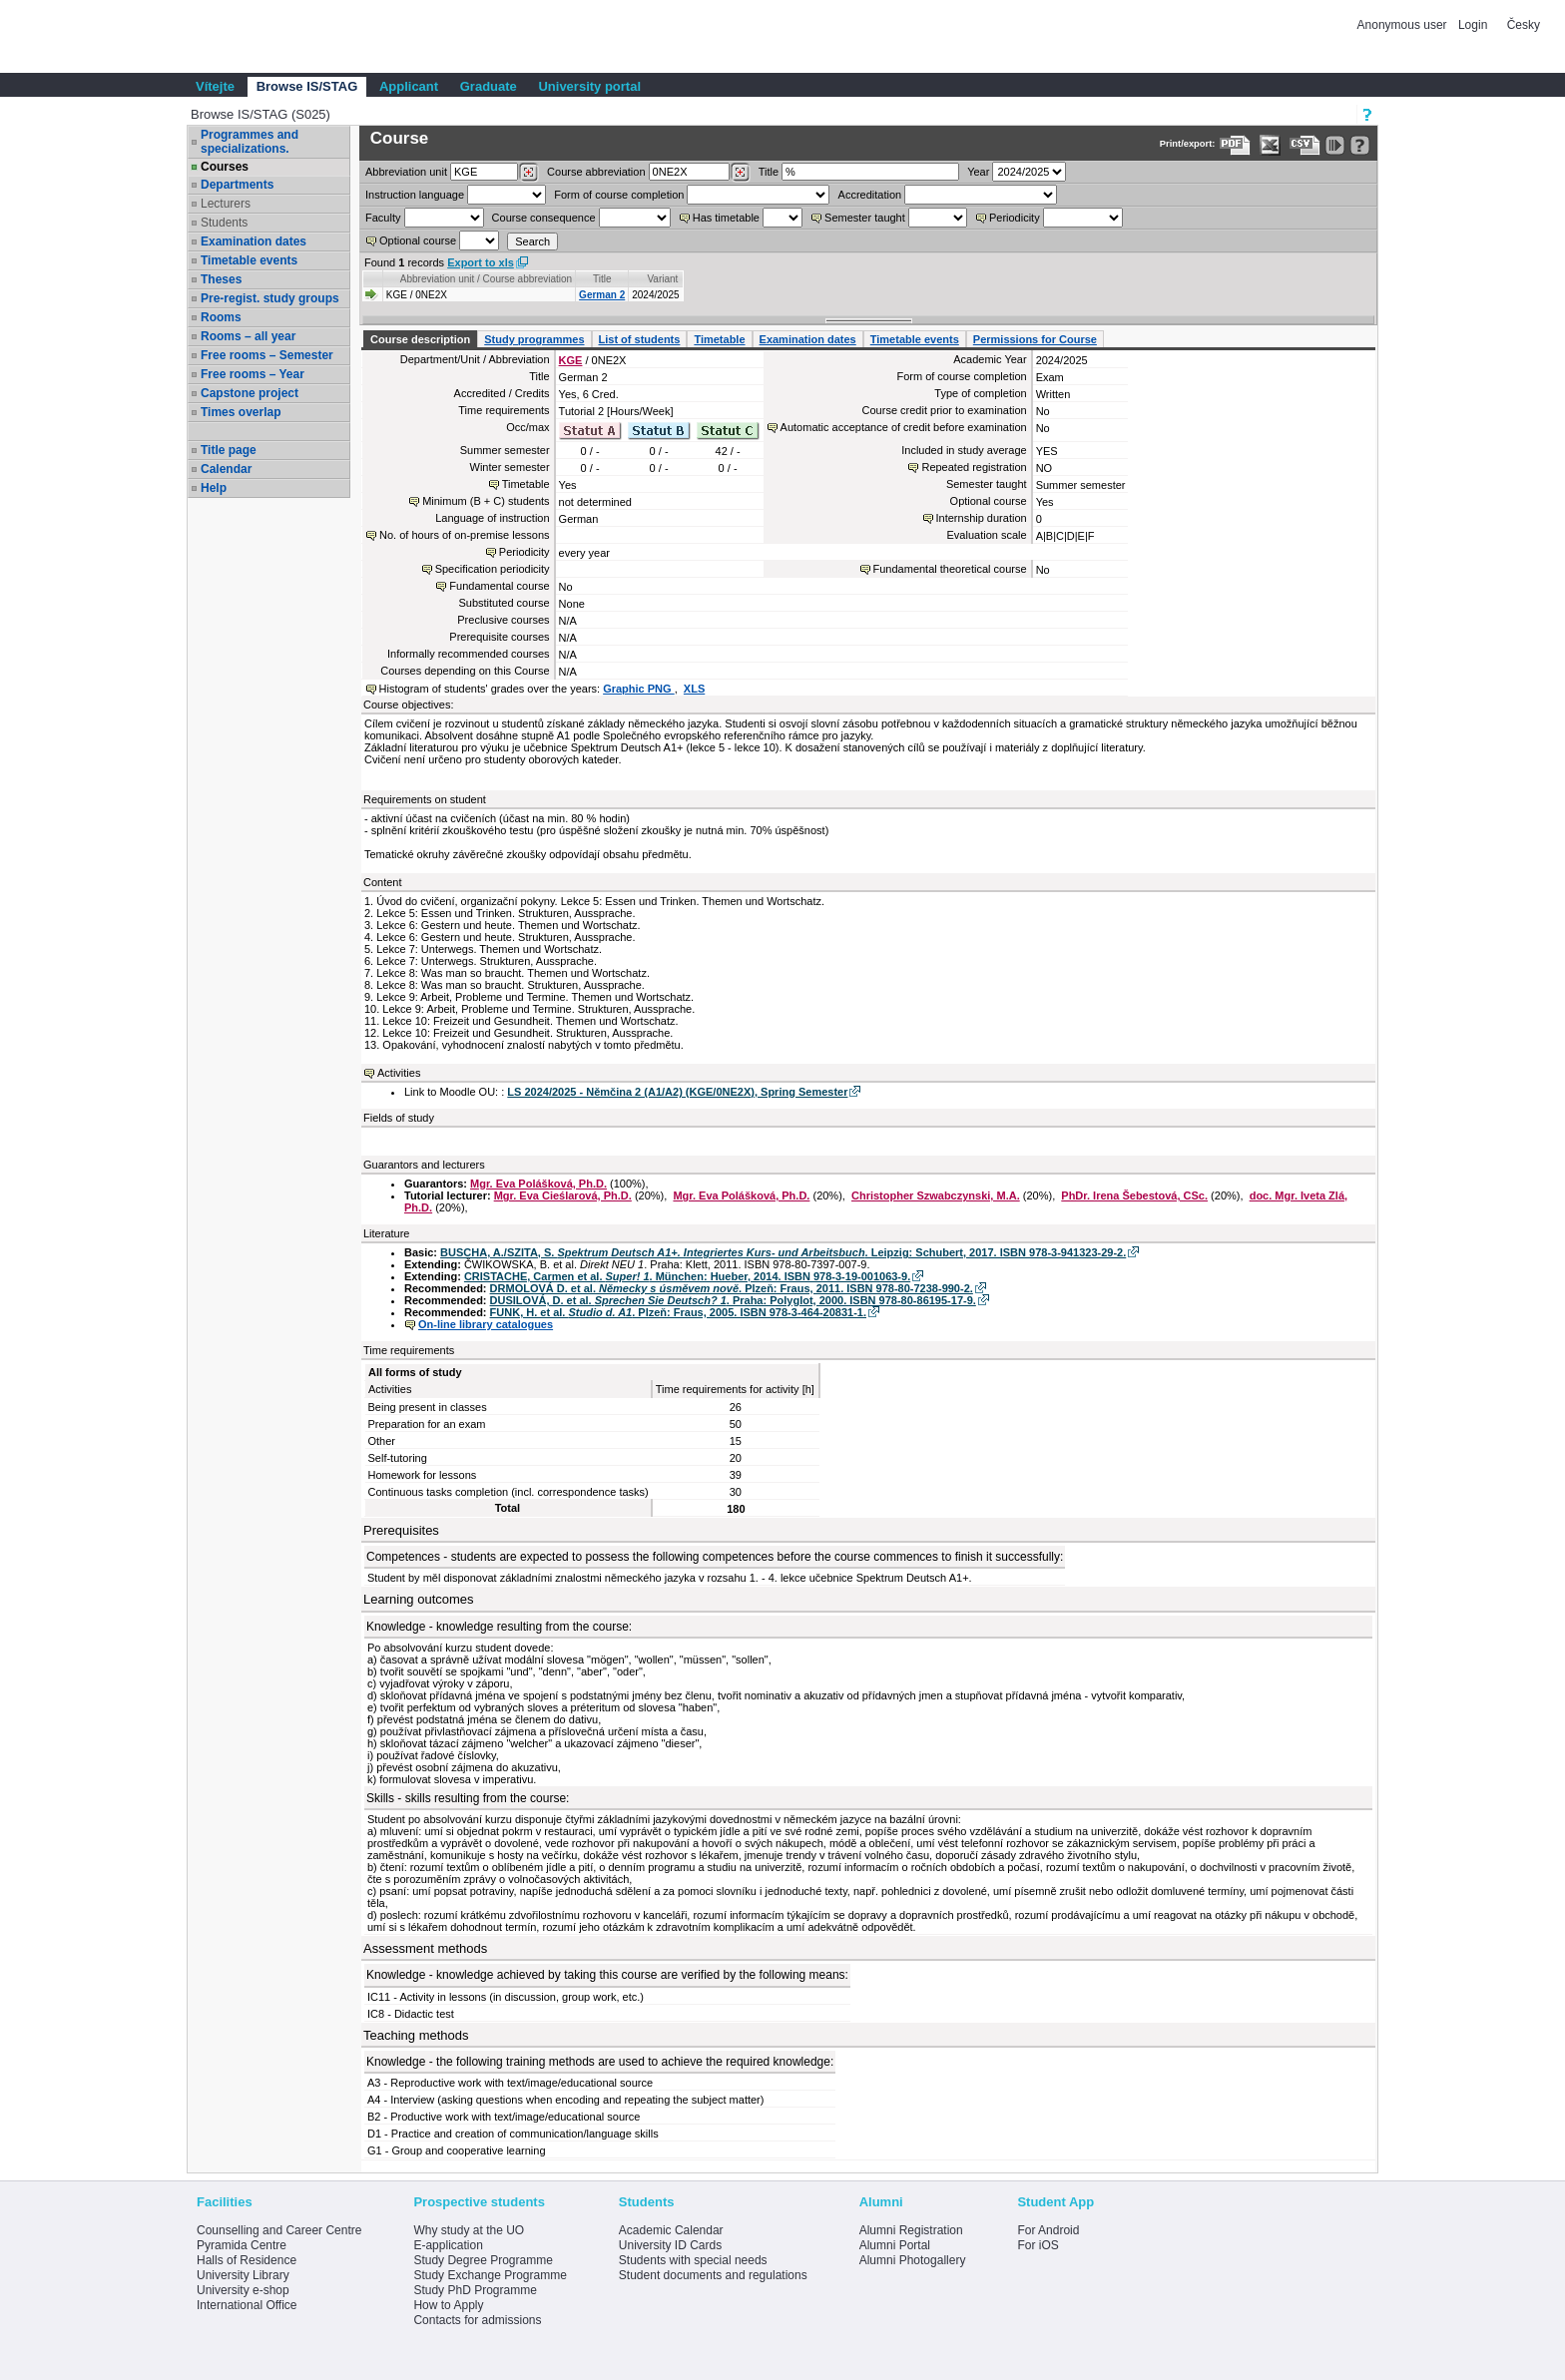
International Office (247, 2305)
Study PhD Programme (474, 2290)
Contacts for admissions (477, 2320)
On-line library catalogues (485, 1324)
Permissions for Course (1035, 339)
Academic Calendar (671, 2230)
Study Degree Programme (482, 2260)
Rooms (221, 317)
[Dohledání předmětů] (740, 173)
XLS (694, 689)
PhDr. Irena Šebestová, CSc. (1134, 1195)
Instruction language (414, 195)
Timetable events (249, 260)
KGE (571, 360)
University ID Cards (670, 2245)
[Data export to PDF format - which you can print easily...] (1235, 145)
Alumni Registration (911, 2230)
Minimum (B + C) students (485, 501)
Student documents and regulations (713, 2275)
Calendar (226, 469)
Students (224, 223)
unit (406, 172)
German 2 (602, 294)
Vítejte (215, 86)
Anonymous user (1403, 25)
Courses (225, 167)
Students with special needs (693, 2260)
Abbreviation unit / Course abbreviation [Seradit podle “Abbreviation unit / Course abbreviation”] (486, 278)
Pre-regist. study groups (270, 298)
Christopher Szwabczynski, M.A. (935, 1195)
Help (214, 488)
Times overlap (240, 412)
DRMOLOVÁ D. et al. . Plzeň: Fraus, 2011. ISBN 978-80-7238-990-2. (731, 1288)
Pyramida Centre (241, 2245)
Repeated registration (973, 467)
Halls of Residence (246, 2260)
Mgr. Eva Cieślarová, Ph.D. (563, 1195)
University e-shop (243, 2290)
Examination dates (253, 241)
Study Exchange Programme (489, 2275)
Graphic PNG (639, 689)
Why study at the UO (468, 2230)
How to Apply (448, 2305)
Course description (420, 339)
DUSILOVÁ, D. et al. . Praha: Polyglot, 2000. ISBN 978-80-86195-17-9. (733, 1300)
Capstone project (249, 393)
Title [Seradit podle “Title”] (602, 278)
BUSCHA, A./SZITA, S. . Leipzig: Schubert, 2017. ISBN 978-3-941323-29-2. (783, 1252)
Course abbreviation (596, 172)
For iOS (1037, 2245)
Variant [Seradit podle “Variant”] (662, 278)
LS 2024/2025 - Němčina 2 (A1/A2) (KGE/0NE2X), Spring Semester (677, 1092)
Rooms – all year (248, 336)
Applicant (408, 86)
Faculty (382, 218)
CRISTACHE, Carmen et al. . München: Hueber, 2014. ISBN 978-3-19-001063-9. (687, 1276)
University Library (243, 2275)
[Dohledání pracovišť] (528, 173)
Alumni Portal (894, 2245)
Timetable (719, 339)
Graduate (488, 86)
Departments (237, 185)
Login (1472, 25)
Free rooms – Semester (267, 355)
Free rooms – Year (252, 374)
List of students (640, 339)
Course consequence (544, 218)
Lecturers (226, 204)
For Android (1048, 2230)
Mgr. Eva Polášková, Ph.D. (538, 1184)
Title (769, 172)
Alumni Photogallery (912, 2260)
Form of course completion (619, 195)
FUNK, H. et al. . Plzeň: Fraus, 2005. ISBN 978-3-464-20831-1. (678, 1312)
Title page (229, 450)
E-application (447, 2245)
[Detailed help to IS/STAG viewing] (1359, 145)
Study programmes (534, 339)
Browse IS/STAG (307, 86)
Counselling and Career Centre (279, 2230)
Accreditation (870, 195)
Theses (221, 279)
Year (978, 172)
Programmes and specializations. (249, 142)
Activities (398, 1073)
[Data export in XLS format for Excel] (1270, 145)
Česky (1523, 25)
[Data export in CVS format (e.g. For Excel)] (1305, 145)
